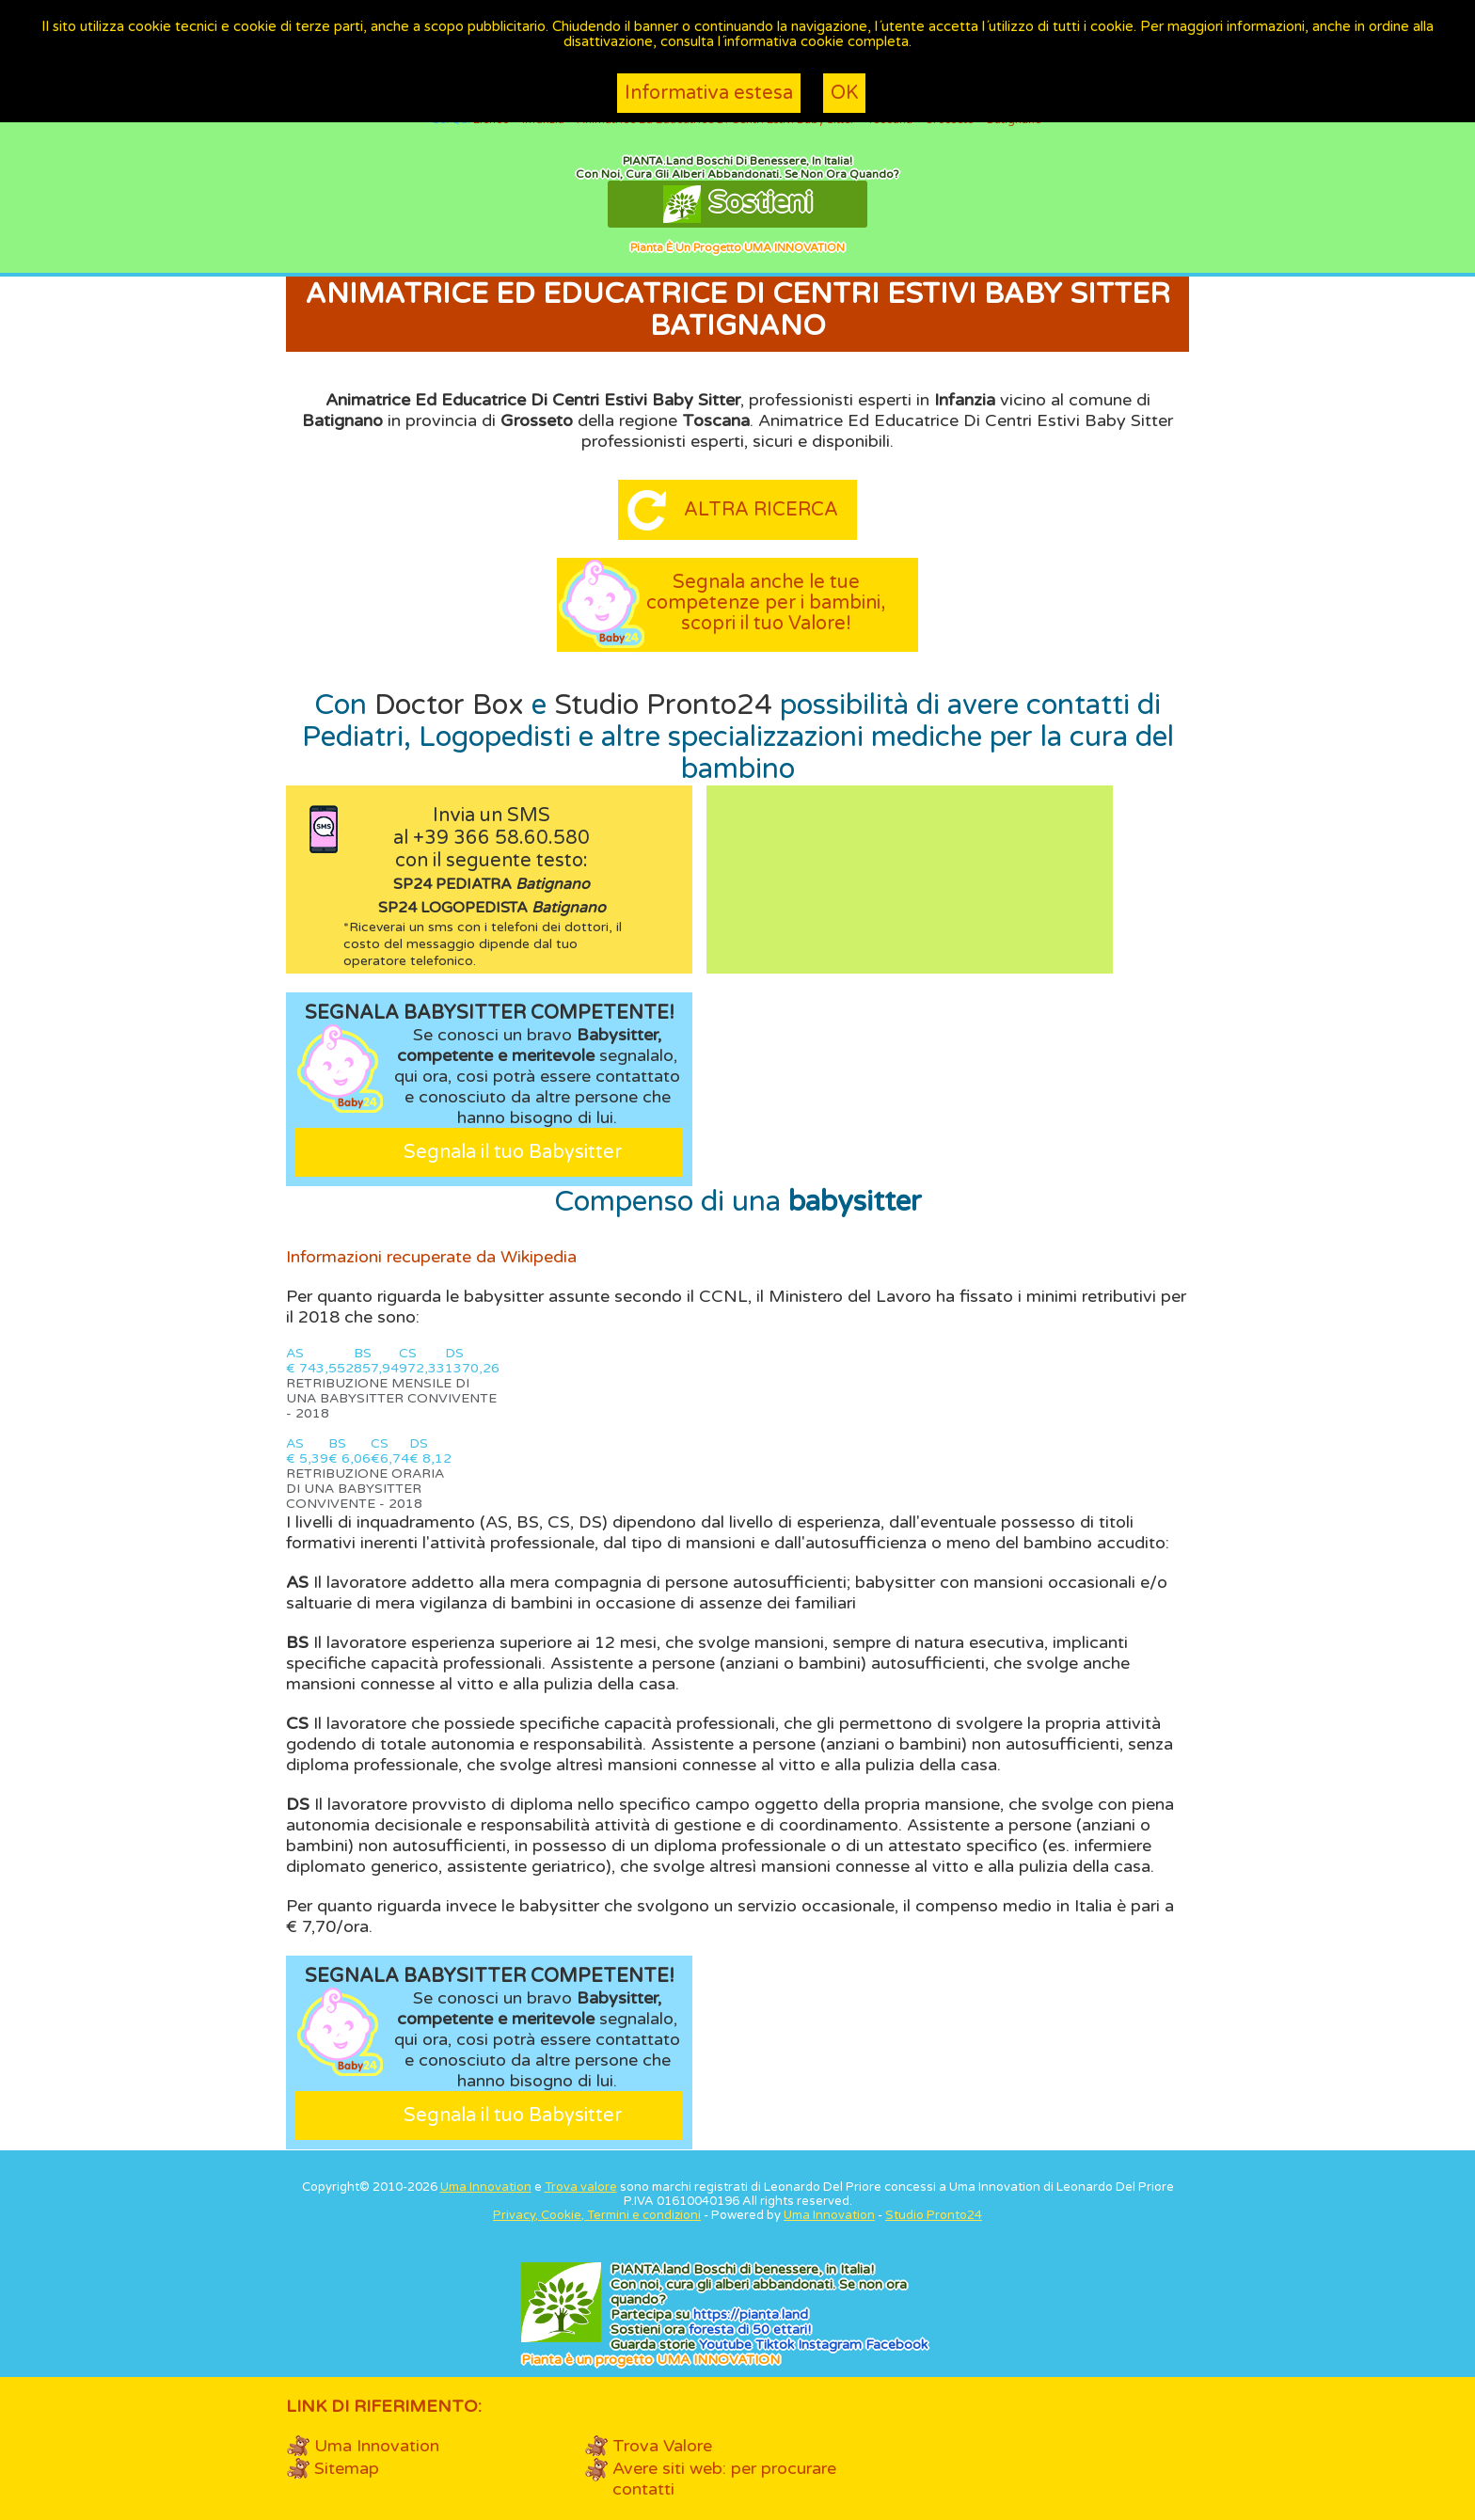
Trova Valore (662, 2445)
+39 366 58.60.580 (501, 838)
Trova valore (581, 2187)
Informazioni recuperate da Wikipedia (431, 1256)
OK (844, 93)
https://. (750, 2314)
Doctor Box (449, 705)
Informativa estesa (709, 93)
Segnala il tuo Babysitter (513, 1152)
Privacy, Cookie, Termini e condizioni (597, 2215)
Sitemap (346, 2468)
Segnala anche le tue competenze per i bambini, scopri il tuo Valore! (765, 603)
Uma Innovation (485, 2187)
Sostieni (737, 204)
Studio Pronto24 (663, 705)
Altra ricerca (761, 510)
